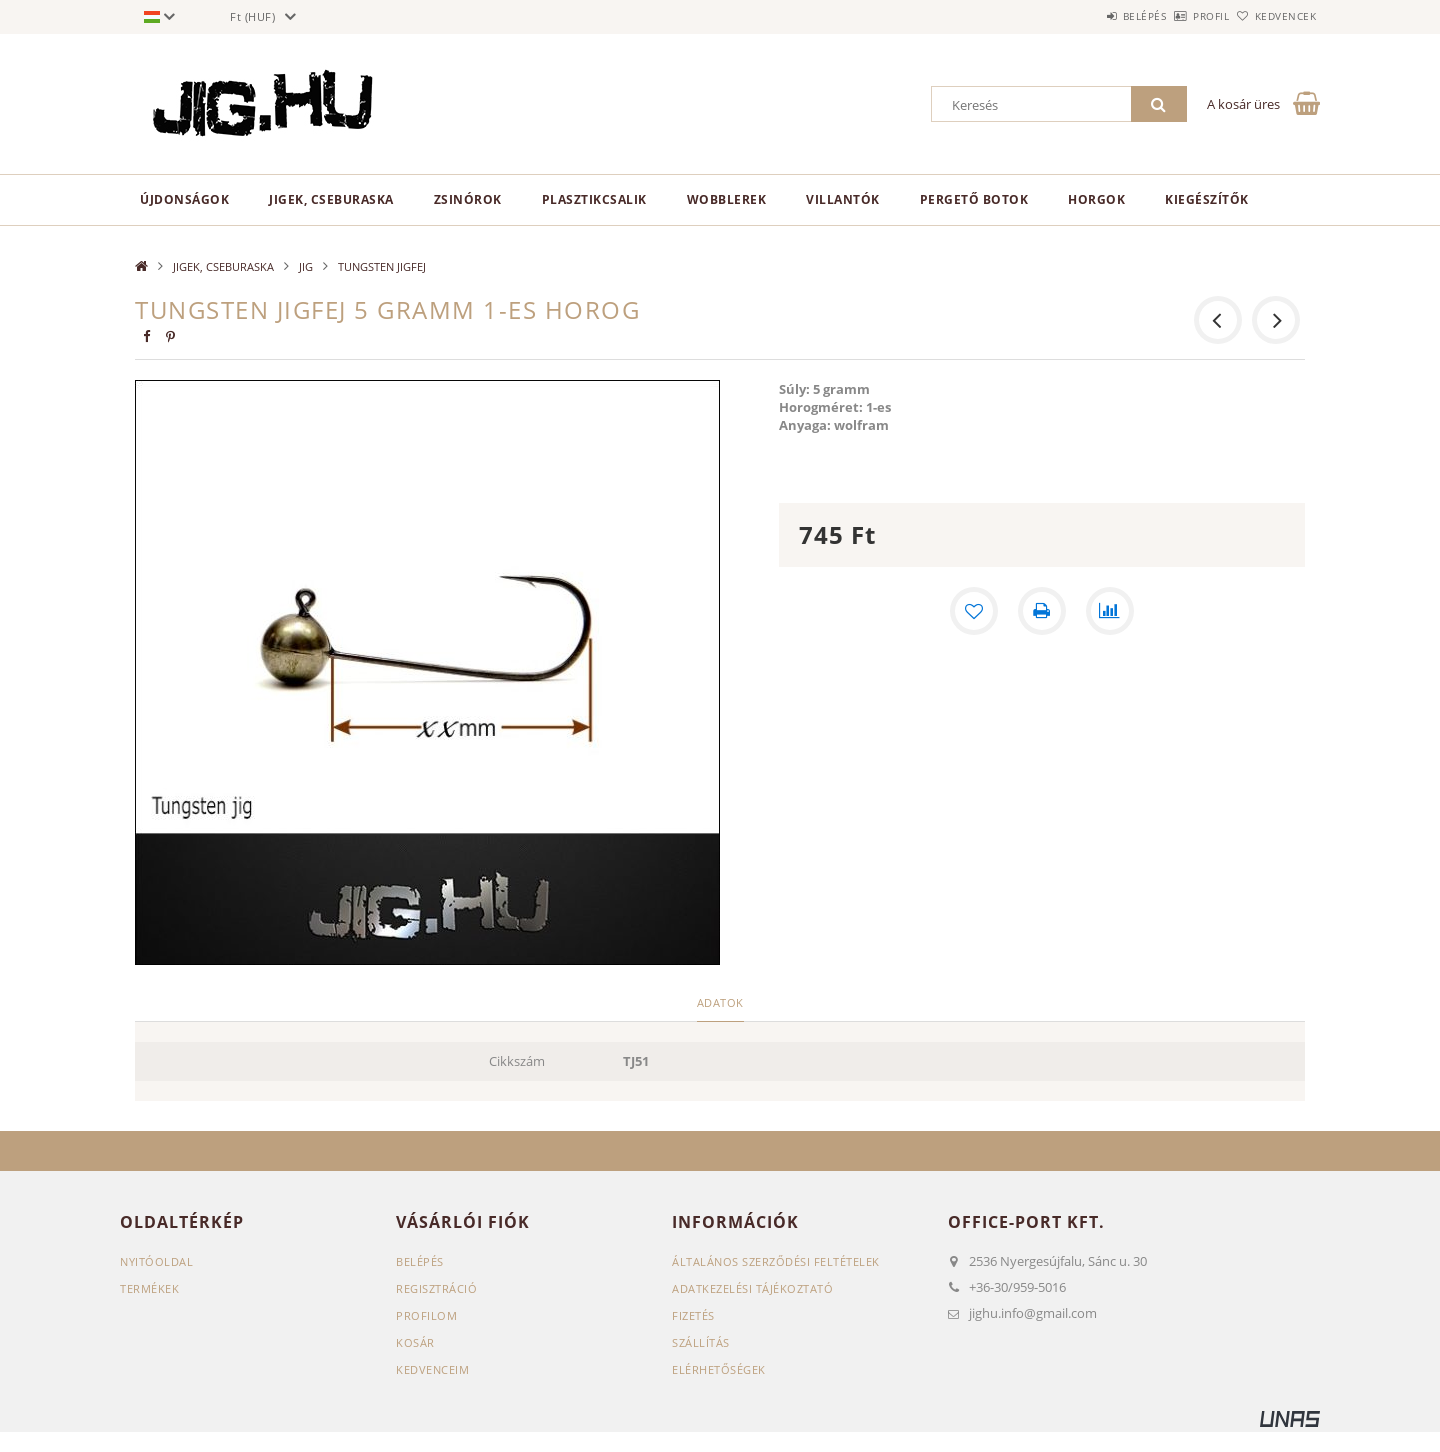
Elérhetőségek (719, 1369)
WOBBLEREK (727, 199)
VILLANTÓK (843, 199)
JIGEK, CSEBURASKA (331, 199)
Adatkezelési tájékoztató (752, 1288)
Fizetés (693, 1315)
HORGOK (1096, 199)
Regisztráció (436, 1288)
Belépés (1089, 16)
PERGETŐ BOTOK (974, 199)
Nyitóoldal (156, 1261)
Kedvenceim (432, 1369)
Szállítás (701, 1342)
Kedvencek (1275, 16)
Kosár (415, 1342)
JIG (306, 266)
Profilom (426, 1315)
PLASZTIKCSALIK (594, 199)
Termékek (149, 1288)
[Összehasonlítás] (1110, 611)
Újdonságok (184, 199)
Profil (1178, 16)
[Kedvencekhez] (974, 611)
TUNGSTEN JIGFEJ (382, 266)
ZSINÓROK (468, 199)
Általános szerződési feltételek (776, 1261)
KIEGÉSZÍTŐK (1207, 199)
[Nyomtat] (1042, 611)
